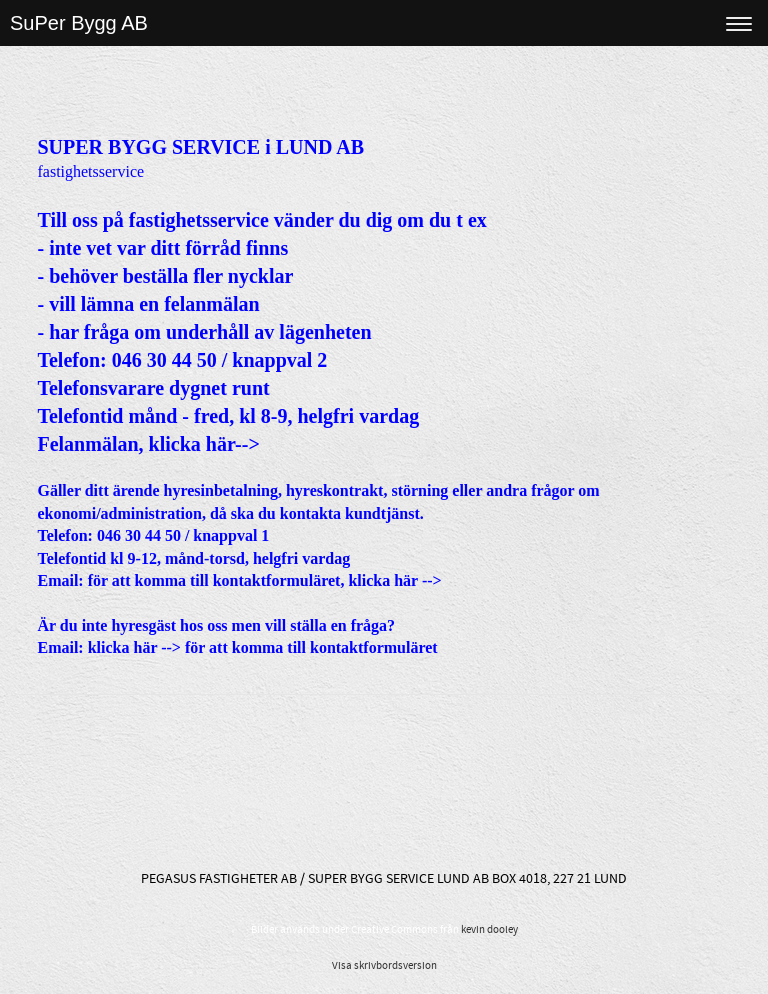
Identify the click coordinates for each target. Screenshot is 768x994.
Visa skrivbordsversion (384, 966)
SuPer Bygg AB (79, 23)
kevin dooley (489, 930)
